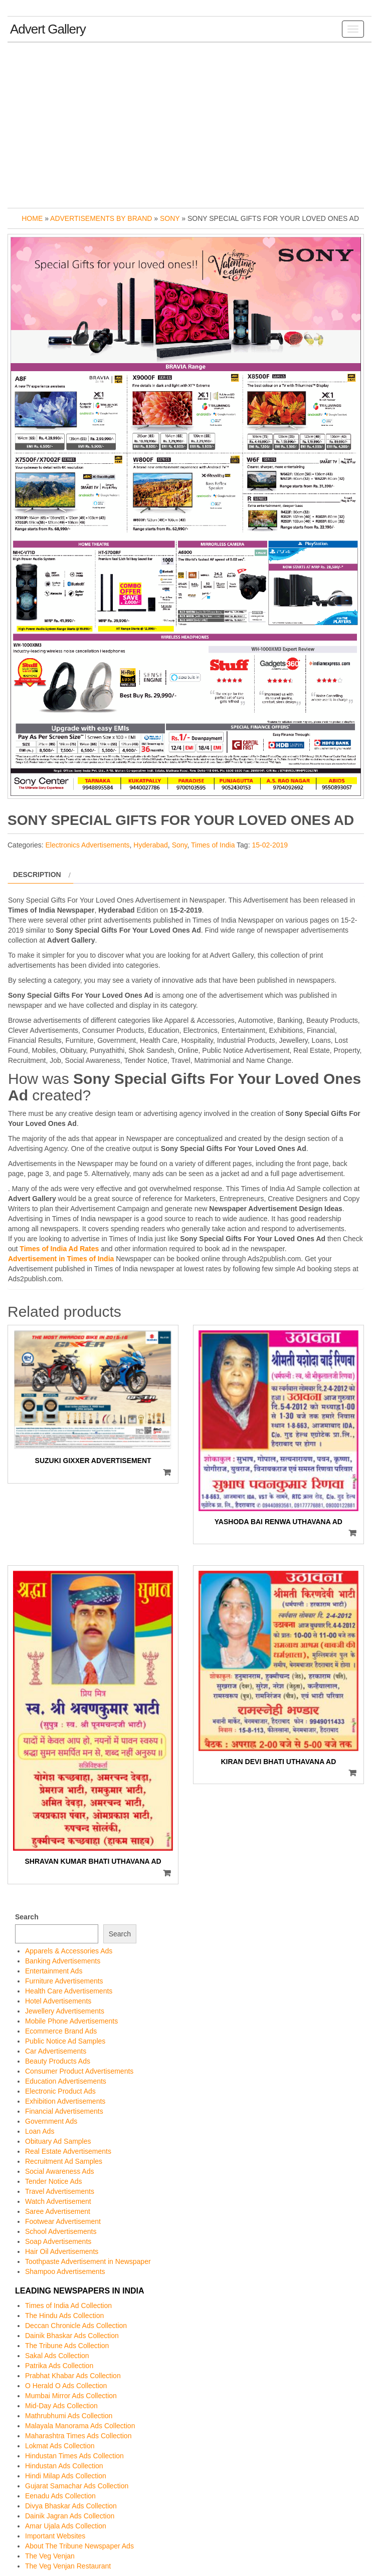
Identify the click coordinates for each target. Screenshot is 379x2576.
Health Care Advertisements (68, 1991)
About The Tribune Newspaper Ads (79, 2546)
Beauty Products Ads (57, 2061)
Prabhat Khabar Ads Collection (73, 2376)
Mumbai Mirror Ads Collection (71, 2396)
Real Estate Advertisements (68, 2151)
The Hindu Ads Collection (64, 2316)
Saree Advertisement (57, 2211)
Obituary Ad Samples (58, 2141)
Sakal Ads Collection (57, 2356)
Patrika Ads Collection (59, 2366)
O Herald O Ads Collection (66, 2386)
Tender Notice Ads (53, 2181)
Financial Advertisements (64, 2111)
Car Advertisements (55, 2051)
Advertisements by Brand (101, 218)
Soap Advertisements (58, 2241)
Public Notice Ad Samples (65, 2041)
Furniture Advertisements (64, 1981)
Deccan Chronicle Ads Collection (76, 2326)
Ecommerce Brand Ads (61, 2031)
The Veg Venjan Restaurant (68, 2566)
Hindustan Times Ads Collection (74, 2456)
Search (27, 1917)
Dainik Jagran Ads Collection (69, 2516)
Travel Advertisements (59, 2191)
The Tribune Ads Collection (67, 2346)
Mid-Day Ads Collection (61, 2406)
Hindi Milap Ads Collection (65, 2476)
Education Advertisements (65, 2081)
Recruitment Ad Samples (63, 2161)
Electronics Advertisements (87, 845)
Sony (169, 218)
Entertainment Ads (53, 1971)
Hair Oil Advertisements (61, 2251)
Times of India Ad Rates (59, 1249)
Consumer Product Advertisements (79, 2071)
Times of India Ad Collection (68, 2306)
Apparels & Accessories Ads (68, 1951)
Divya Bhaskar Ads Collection (71, 2506)
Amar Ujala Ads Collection (65, 2526)
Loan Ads (39, 2131)
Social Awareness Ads (59, 2171)
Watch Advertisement (58, 2201)
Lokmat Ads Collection (60, 2446)
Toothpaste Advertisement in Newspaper (88, 2261)
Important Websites (55, 2536)
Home (32, 218)
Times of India (213, 845)
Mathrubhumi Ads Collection (68, 2416)
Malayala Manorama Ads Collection (80, 2426)
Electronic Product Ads (60, 2091)
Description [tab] (37, 875)
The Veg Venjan (50, 2556)
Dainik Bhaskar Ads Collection (72, 2336)
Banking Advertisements (62, 1961)
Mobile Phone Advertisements (71, 2021)
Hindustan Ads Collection (64, 2466)
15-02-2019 (270, 845)
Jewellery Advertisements (64, 2011)
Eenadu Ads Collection (60, 2496)
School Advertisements (60, 2231)
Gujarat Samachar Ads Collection (76, 2486)
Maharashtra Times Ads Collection (78, 2436)
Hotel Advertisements (58, 2001)
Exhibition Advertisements (65, 2101)
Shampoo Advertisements (65, 2271)
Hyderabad (150, 845)
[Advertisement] (189, 123)
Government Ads (51, 2121)
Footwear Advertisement (63, 2221)
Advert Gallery (48, 29)
